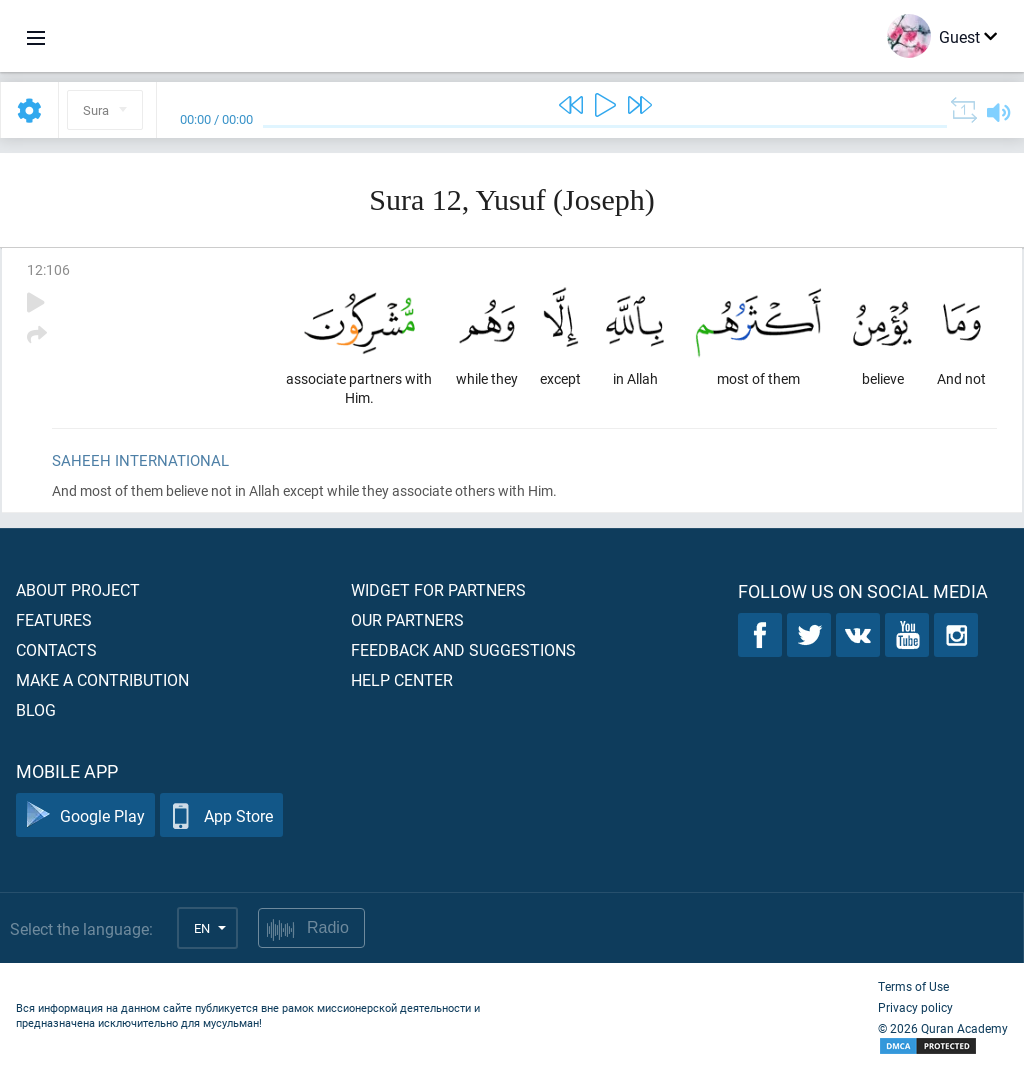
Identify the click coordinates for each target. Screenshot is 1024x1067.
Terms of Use (913, 986)
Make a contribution (102, 679)
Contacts (56, 649)
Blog (36, 709)
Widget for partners (438, 589)
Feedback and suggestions (463, 649)
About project (78, 589)
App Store (221, 815)
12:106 (48, 269)
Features (54, 619)
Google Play (85, 815)
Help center (402, 679)
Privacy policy (915, 1007)
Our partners (407, 619)
